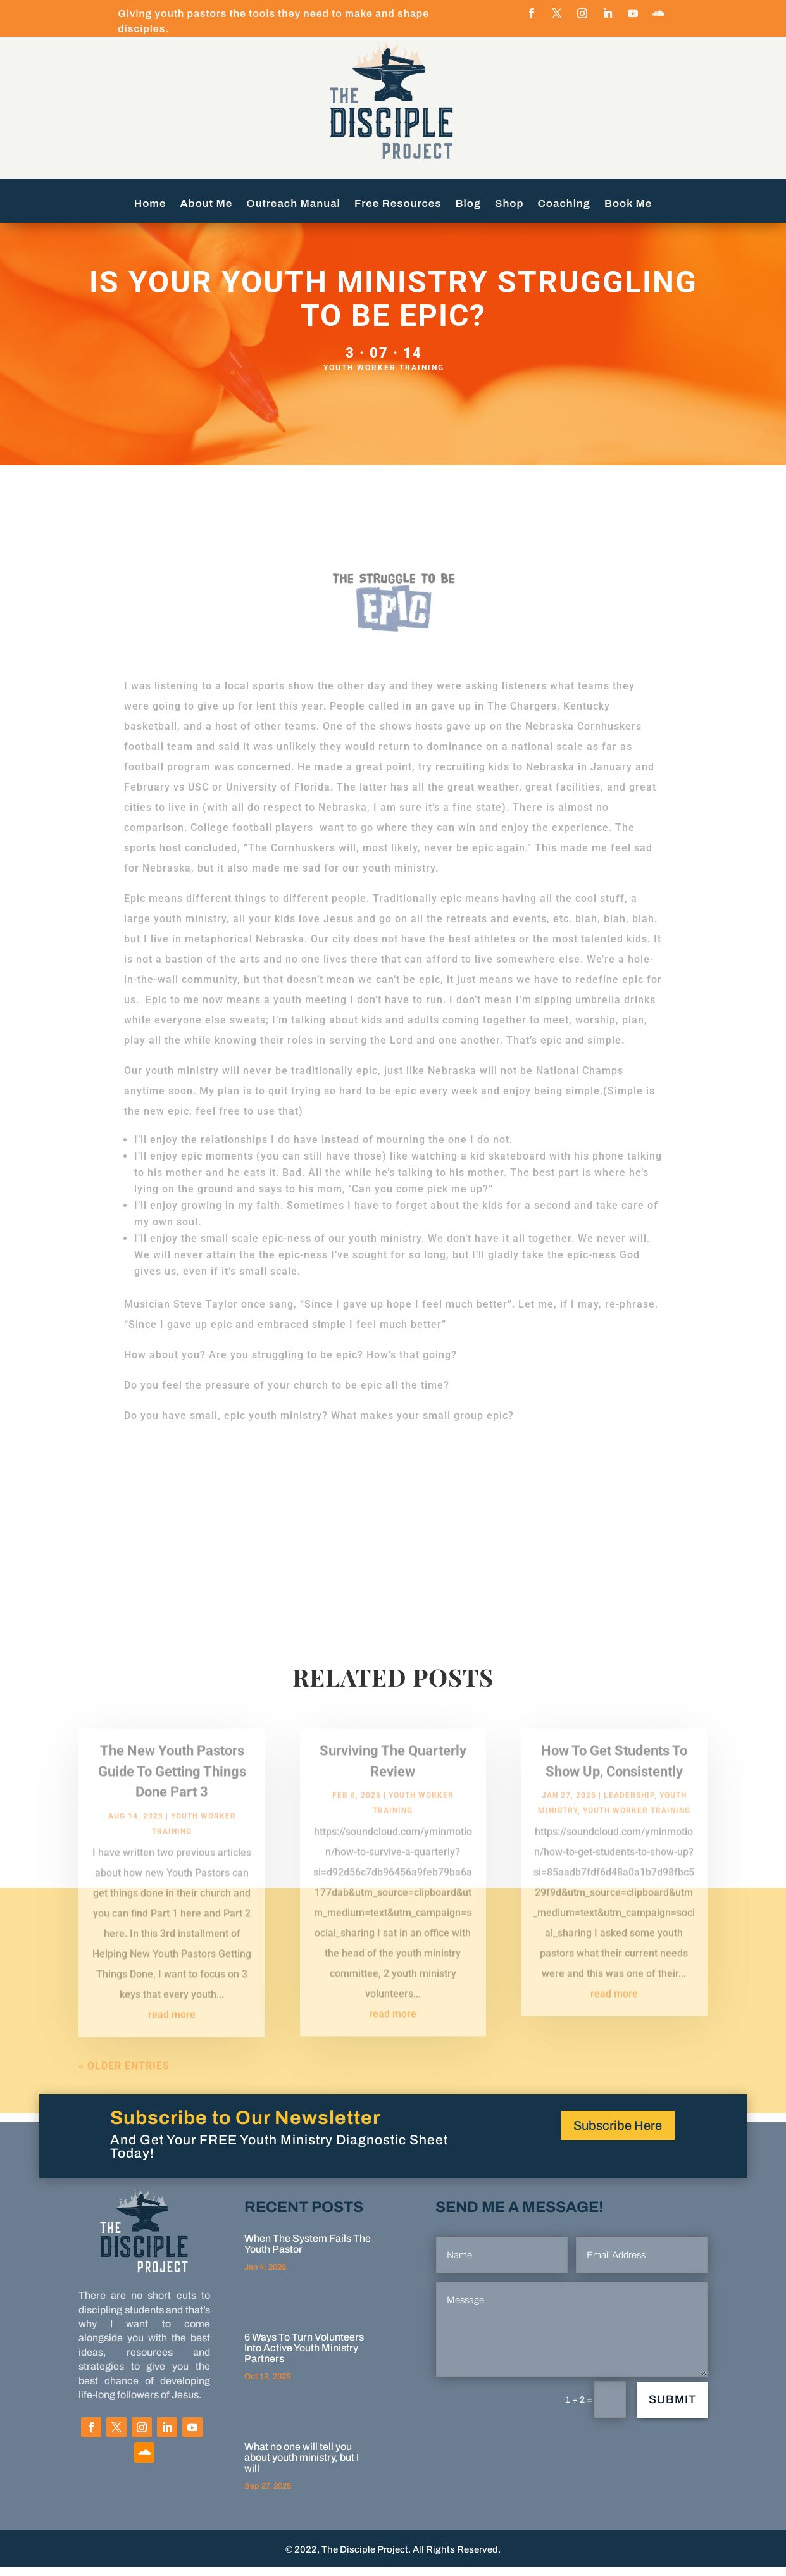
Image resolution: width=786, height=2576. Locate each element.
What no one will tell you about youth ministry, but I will (301, 2467)
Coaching (564, 204)
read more (172, 2034)
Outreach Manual (293, 204)
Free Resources (398, 204)
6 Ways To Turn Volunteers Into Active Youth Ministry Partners (304, 2357)
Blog (469, 204)
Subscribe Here (617, 2135)
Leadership (629, 1814)
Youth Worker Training (383, 377)
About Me (206, 204)
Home (150, 204)
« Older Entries (124, 2085)
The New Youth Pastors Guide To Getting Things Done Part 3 (172, 1791)
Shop (509, 204)
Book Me (628, 204)
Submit (672, 2409)
